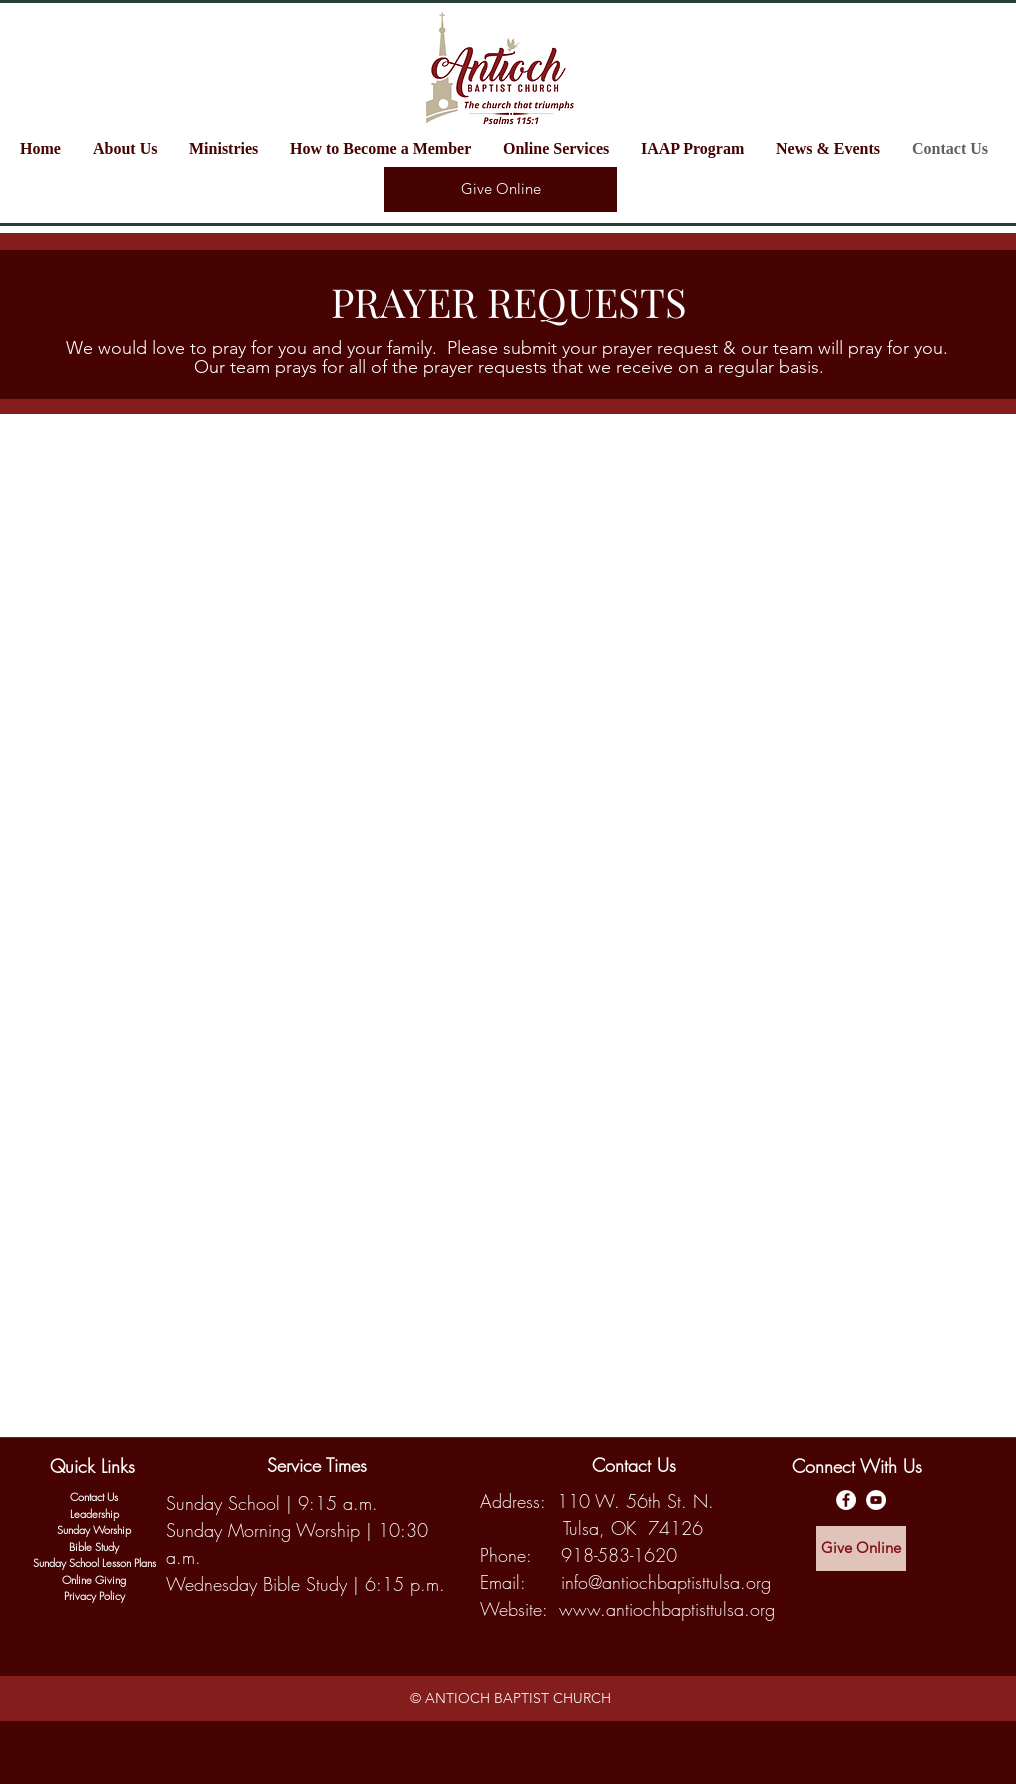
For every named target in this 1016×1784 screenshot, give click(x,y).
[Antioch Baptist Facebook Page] (846, 1500)
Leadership (94, 1513)
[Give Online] (500, 189)
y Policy (108, 1595)
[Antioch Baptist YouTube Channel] (876, 1500)
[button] (229, 149)
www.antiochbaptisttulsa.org (667, 1609)
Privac (77, 1595)
